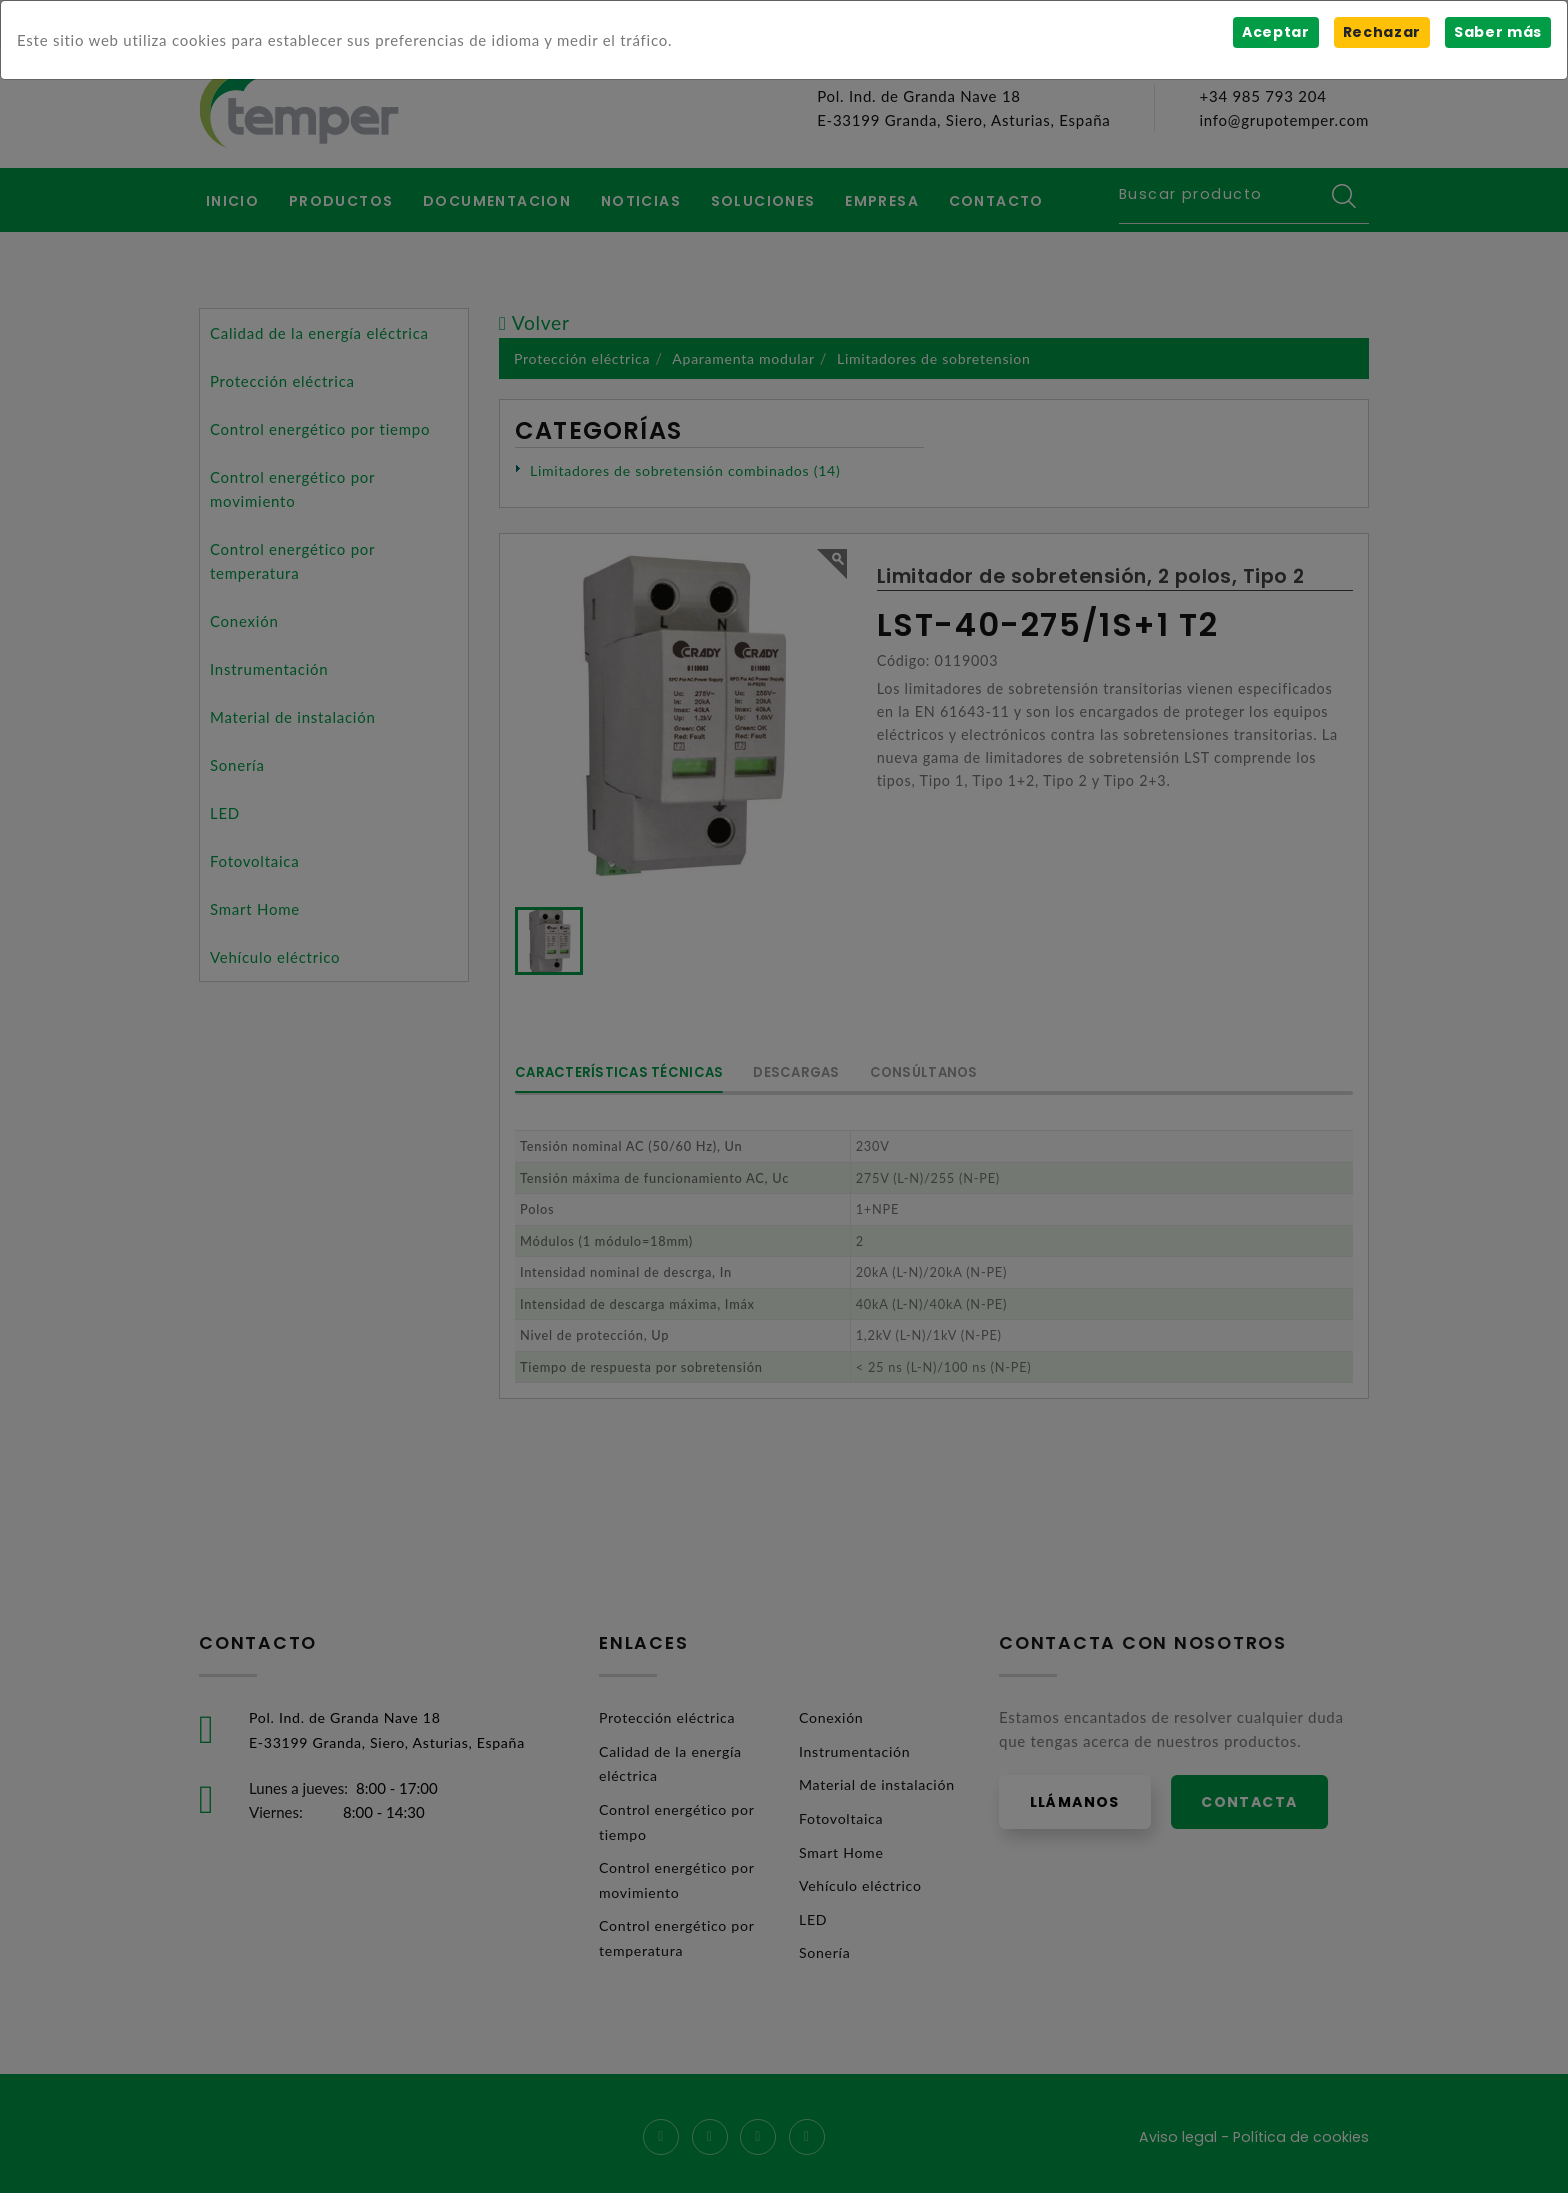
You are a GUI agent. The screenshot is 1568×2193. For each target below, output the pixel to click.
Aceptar (1274, 32)
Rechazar (1380, 32)
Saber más (1497, 32)
